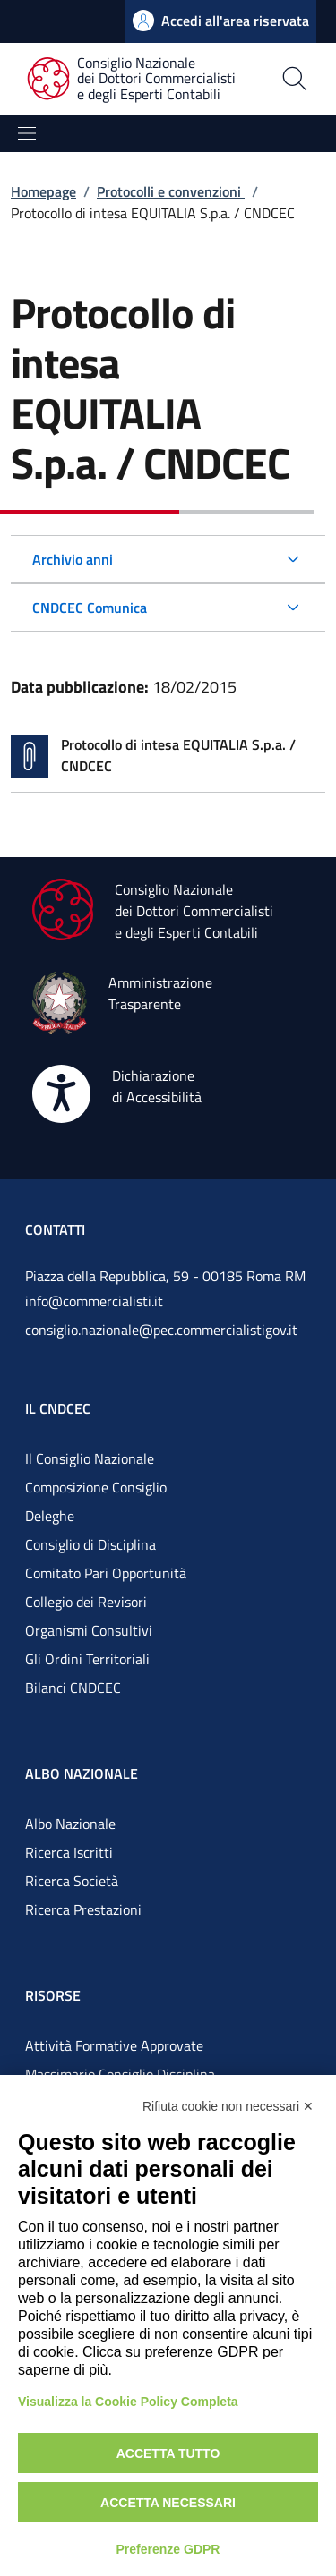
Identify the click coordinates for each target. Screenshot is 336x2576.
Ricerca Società (71, 1881)
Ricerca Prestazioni (83, 1909)
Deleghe (49, 1515)
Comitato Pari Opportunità (105, 1573)
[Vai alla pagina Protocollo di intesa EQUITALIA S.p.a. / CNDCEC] (168, 756)
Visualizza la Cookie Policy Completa (128, 2401)
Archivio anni (72, 559)
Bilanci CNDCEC (73, 1687)
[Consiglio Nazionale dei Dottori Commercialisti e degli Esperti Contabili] (142, 79)
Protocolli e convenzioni (171, 191)
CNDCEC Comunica (89, 607)
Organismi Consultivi (88, 1630)
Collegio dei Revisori (86, 1601)
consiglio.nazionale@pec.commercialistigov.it (161, 1329)
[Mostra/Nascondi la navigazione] (27, 133)
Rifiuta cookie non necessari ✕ (228, 2106)
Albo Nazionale (70, 1823)
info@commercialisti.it (94, 1301)
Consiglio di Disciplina (90, 1544)
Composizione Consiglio (96, 1487)
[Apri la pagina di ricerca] (294, 78)
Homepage (43, 191)
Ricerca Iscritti (69, 1852)
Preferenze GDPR (168, 2549)
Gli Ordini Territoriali (87, 1659)
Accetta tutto (168, 2453)
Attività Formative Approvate (114, 2045)
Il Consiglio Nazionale (89, 1458)
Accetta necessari (168, 2502)
